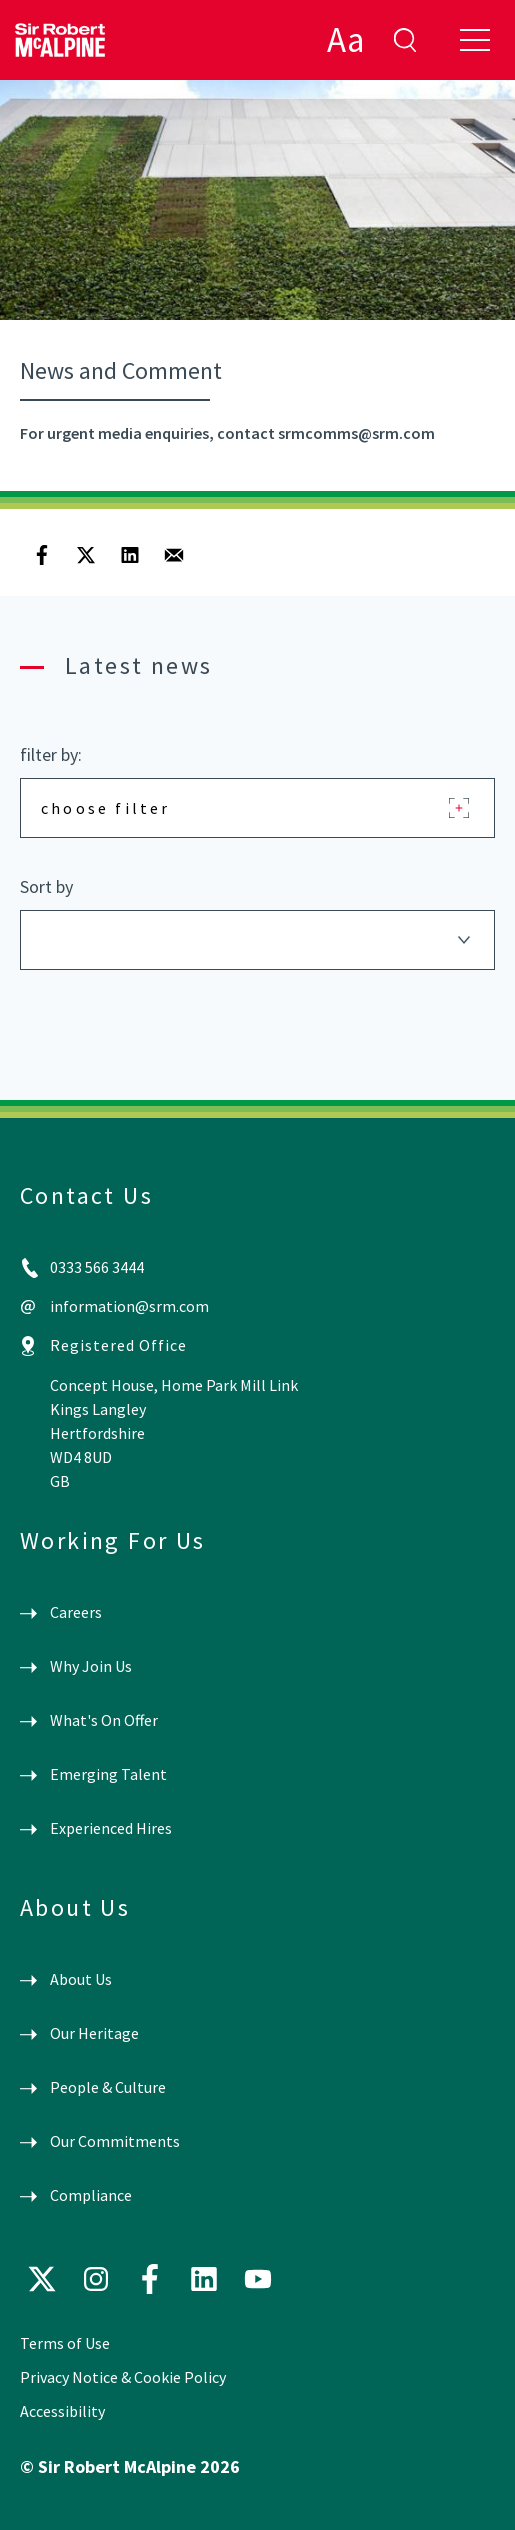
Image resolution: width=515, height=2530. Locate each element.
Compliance (91, 2195)
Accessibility (62, 2411)
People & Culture (108, 2087)
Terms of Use (65, 2343)
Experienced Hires (111, 1828)
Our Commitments (115, 2141)
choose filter (106, 808)
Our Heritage (94, 2033)
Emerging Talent (108, 1774)
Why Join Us (91, 1666)
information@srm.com (129, 1306)
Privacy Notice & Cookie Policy (123, 2377)
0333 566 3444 (97, 1267)
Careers (76, 1612)
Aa (345, 40)
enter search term (405, 40)
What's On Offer (104, 1720)
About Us (81, 1979)
